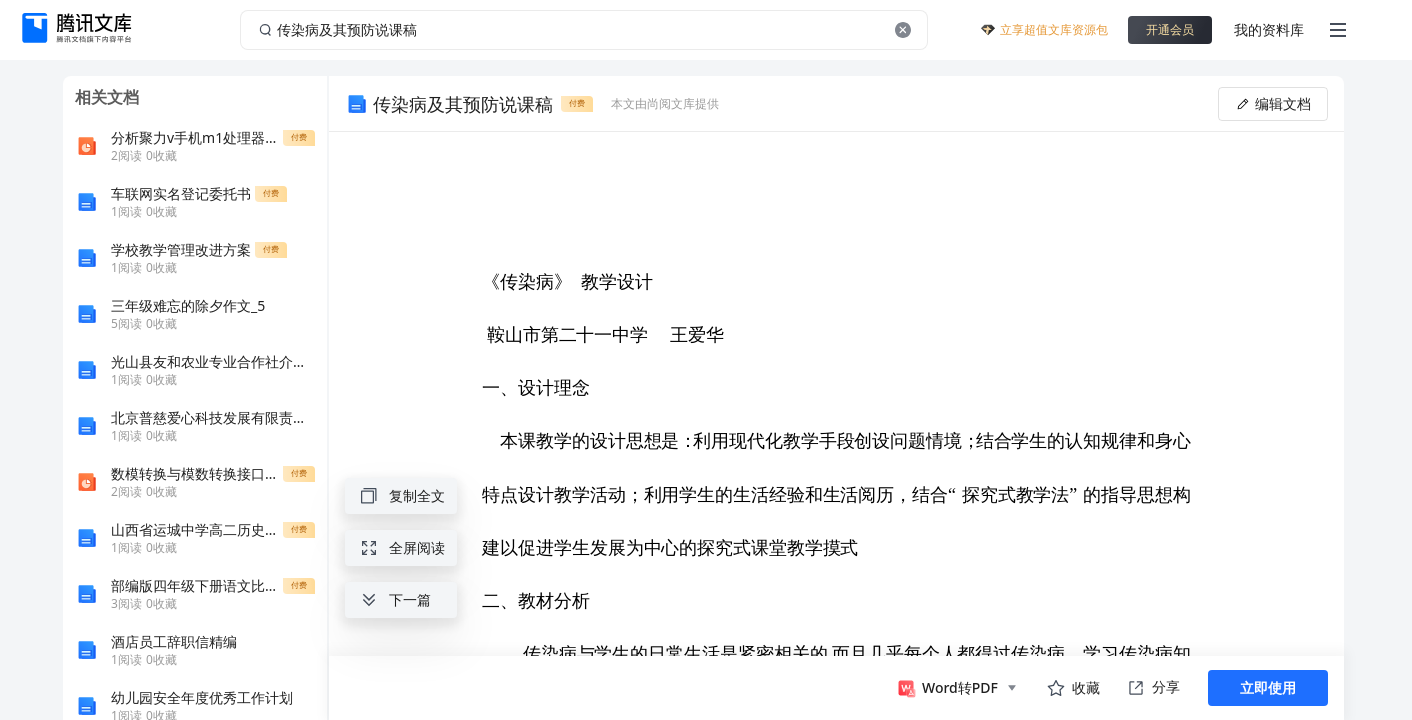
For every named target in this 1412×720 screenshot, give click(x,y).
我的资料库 (1269, 29)
